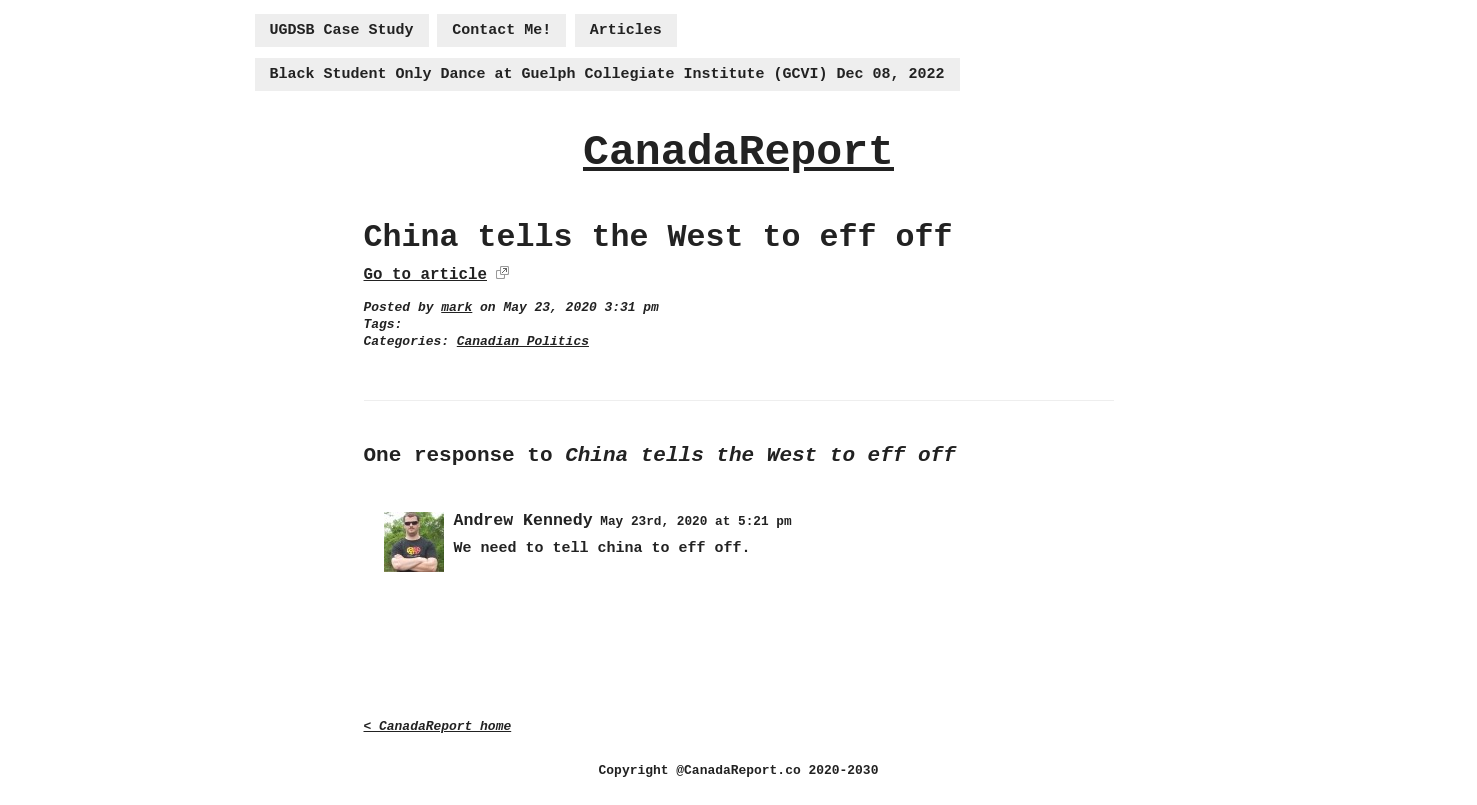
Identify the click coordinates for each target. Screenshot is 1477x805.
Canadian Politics (523, 341)
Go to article (425, 275)
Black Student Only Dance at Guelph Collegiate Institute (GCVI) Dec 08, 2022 (607, 74)
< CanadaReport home (438, 726)
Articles (626, 30)
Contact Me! (501, 30)
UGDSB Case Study (342, 30)
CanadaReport (738, 152)
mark (456, 307)
